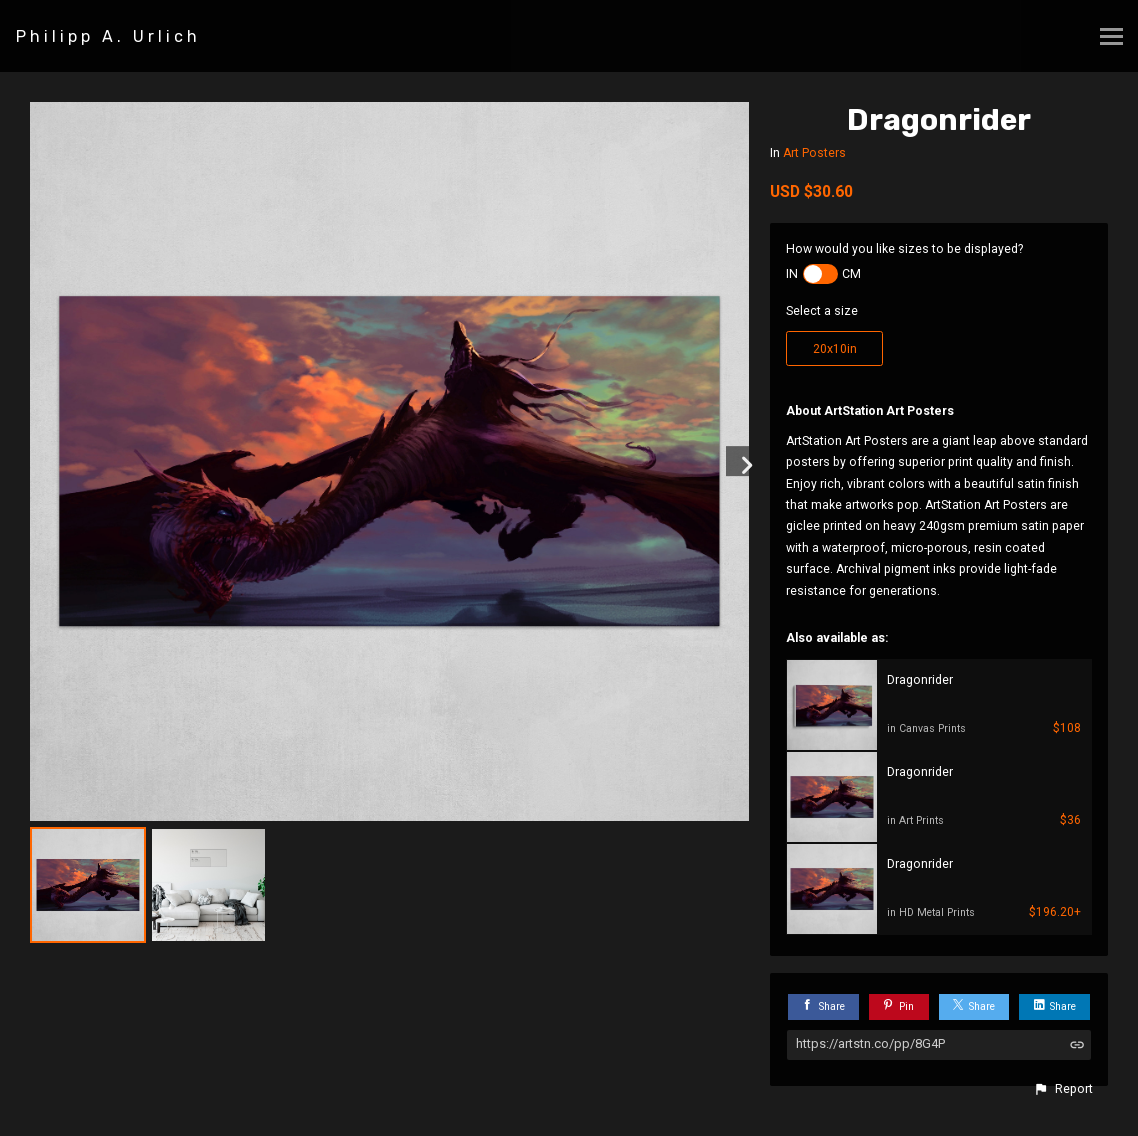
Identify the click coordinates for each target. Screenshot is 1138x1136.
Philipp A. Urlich (108, 36)
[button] (1063, 1089)
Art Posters (814, 153)
